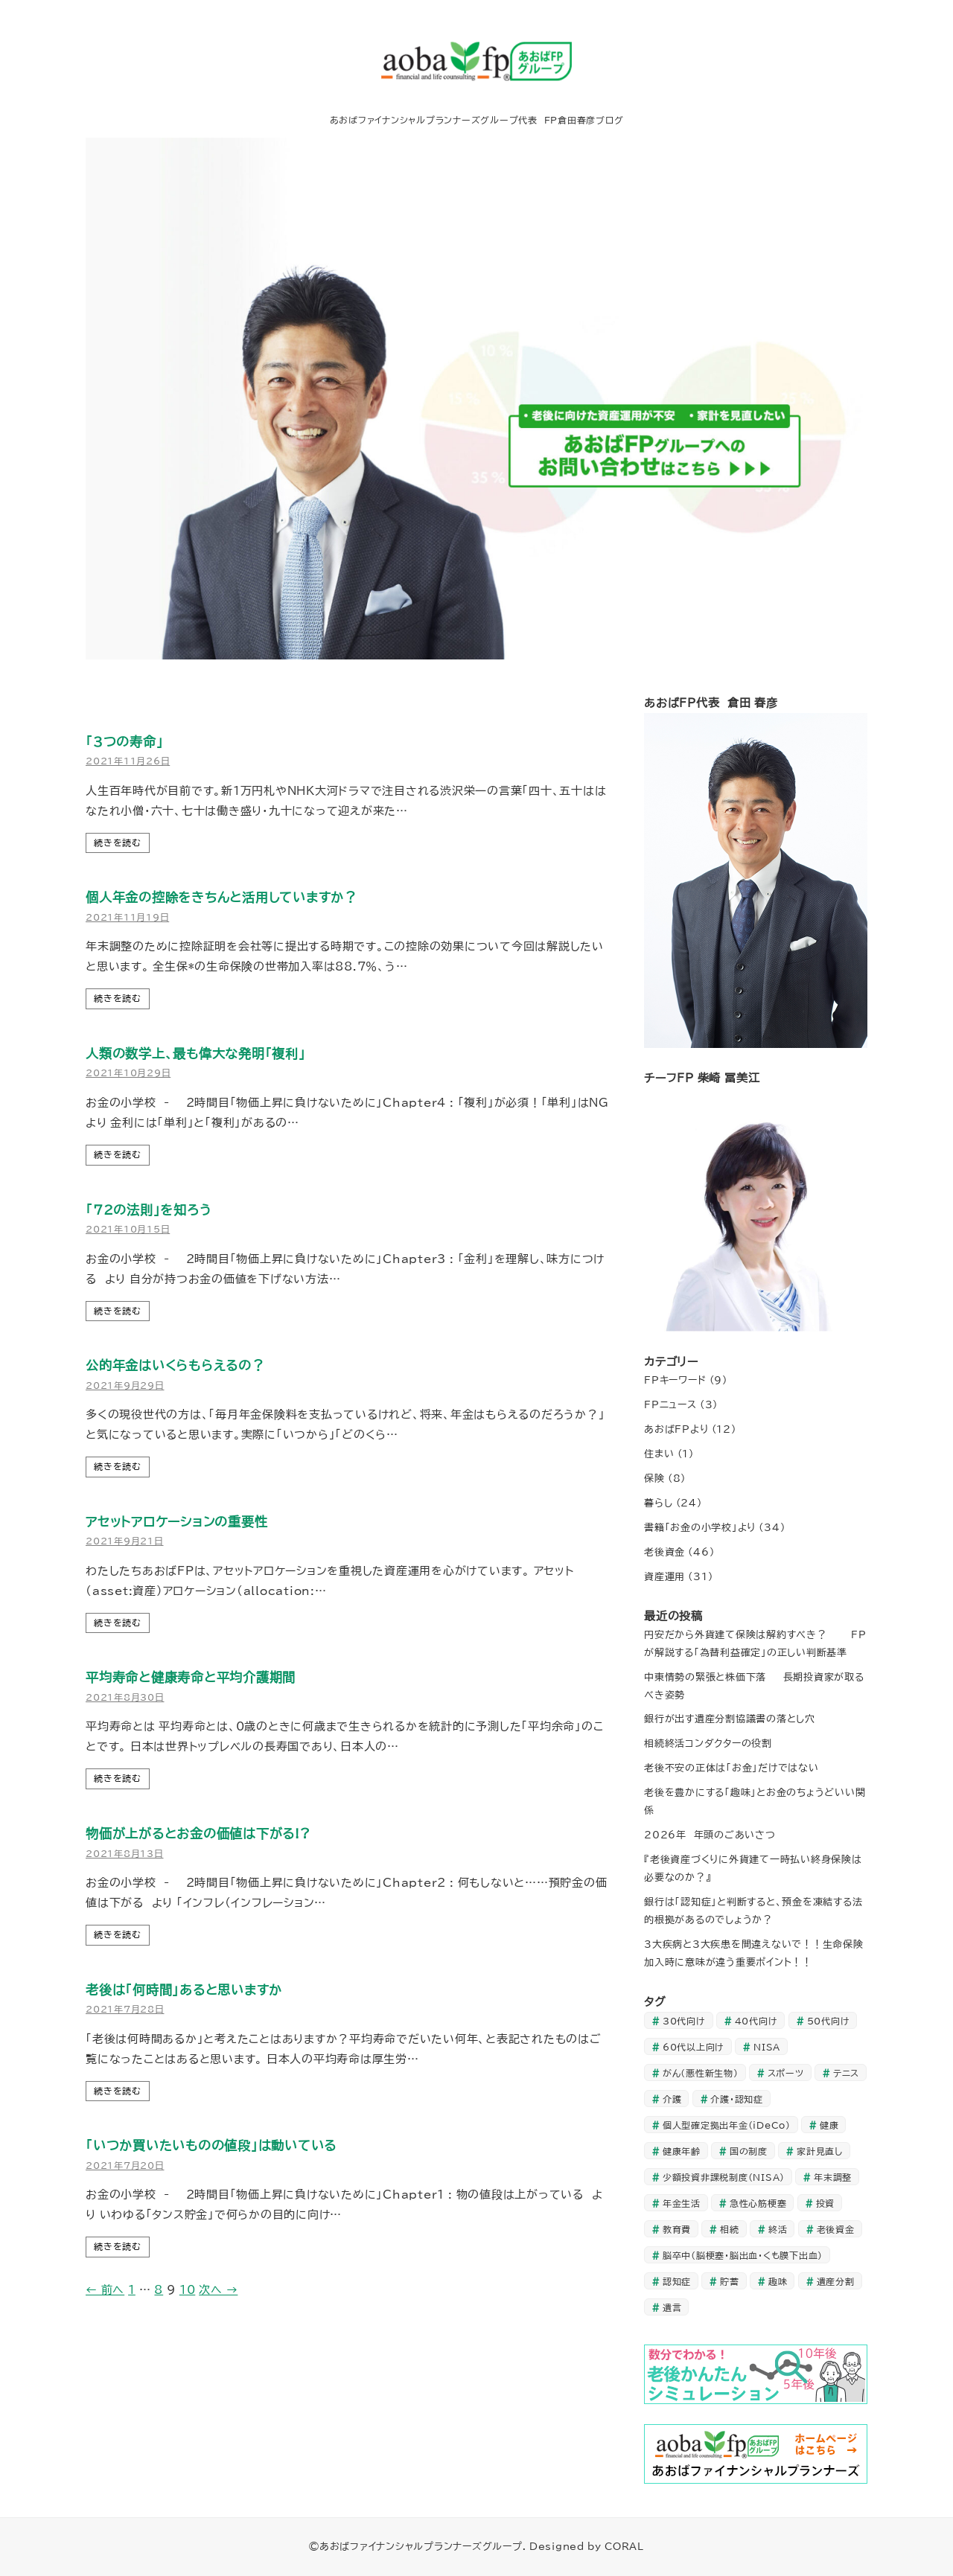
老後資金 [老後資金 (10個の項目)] (836, 2229)
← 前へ (105, 2289)
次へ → (218, 2289)
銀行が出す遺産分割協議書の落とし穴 (729, 1718)
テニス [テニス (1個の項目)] (846, 2072)
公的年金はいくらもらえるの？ (175, 1365)
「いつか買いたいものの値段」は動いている (211, 2145)
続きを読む (117, 842)
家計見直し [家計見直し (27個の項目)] (820, 2151)
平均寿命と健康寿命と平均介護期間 (191, 1677)
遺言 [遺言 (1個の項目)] (672, 2307)
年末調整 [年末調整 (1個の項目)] (833, 2177)
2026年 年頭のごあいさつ (710, 1834)
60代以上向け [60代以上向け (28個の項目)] (693, 2046)
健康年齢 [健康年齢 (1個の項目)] (682, 2151)
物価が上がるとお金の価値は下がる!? (198, 1833)
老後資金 (664, 1552)
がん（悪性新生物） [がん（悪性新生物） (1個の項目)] (701, 2072)
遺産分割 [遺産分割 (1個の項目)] (836, 2281)
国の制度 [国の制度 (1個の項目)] (749, 2151)
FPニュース (670, 1404)
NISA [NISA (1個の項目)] (766, 2046)
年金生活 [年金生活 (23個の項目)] (682, 2203)
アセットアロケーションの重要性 (176, 1521)
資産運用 (664, 1576)
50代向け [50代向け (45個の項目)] (828, 2020)
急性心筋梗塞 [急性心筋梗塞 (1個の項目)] (758, 2203)
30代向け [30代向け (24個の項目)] (684, 2020)
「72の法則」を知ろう (148, 1210)
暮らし (658, 1503)
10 (187, 2289)
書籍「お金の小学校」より (700, 1527)
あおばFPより (676, 1429)
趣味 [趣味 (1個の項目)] (778, 2281)
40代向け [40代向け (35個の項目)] (756, 2020)
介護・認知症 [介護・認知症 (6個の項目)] (736, 2098)
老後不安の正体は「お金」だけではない (731, 1767)
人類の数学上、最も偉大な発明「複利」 (196, 1053)
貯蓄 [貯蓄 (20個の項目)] (729, 2281)
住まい (659, 1453)
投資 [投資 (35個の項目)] (825, 2203)
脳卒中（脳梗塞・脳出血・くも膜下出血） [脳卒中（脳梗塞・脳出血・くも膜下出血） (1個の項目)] (743, 2255)
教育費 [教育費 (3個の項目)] (677, 2229)
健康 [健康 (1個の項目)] (829, 2124)
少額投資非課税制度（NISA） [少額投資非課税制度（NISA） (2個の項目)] (724, 2177)
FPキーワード (675, 1380)
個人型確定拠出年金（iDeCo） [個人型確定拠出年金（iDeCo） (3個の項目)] (727, 2124)
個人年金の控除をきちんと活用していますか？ (221, 897)
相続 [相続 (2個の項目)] (729, 2229)
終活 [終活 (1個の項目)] (778, 2229)
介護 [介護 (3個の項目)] (672, 2098)
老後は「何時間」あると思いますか (184, 1990)
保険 (654, 1478)
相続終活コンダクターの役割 (708, 1743)
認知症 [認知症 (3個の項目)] (677, 2281)
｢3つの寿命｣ (124, 741)
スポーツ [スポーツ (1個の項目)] (786, 2072)
